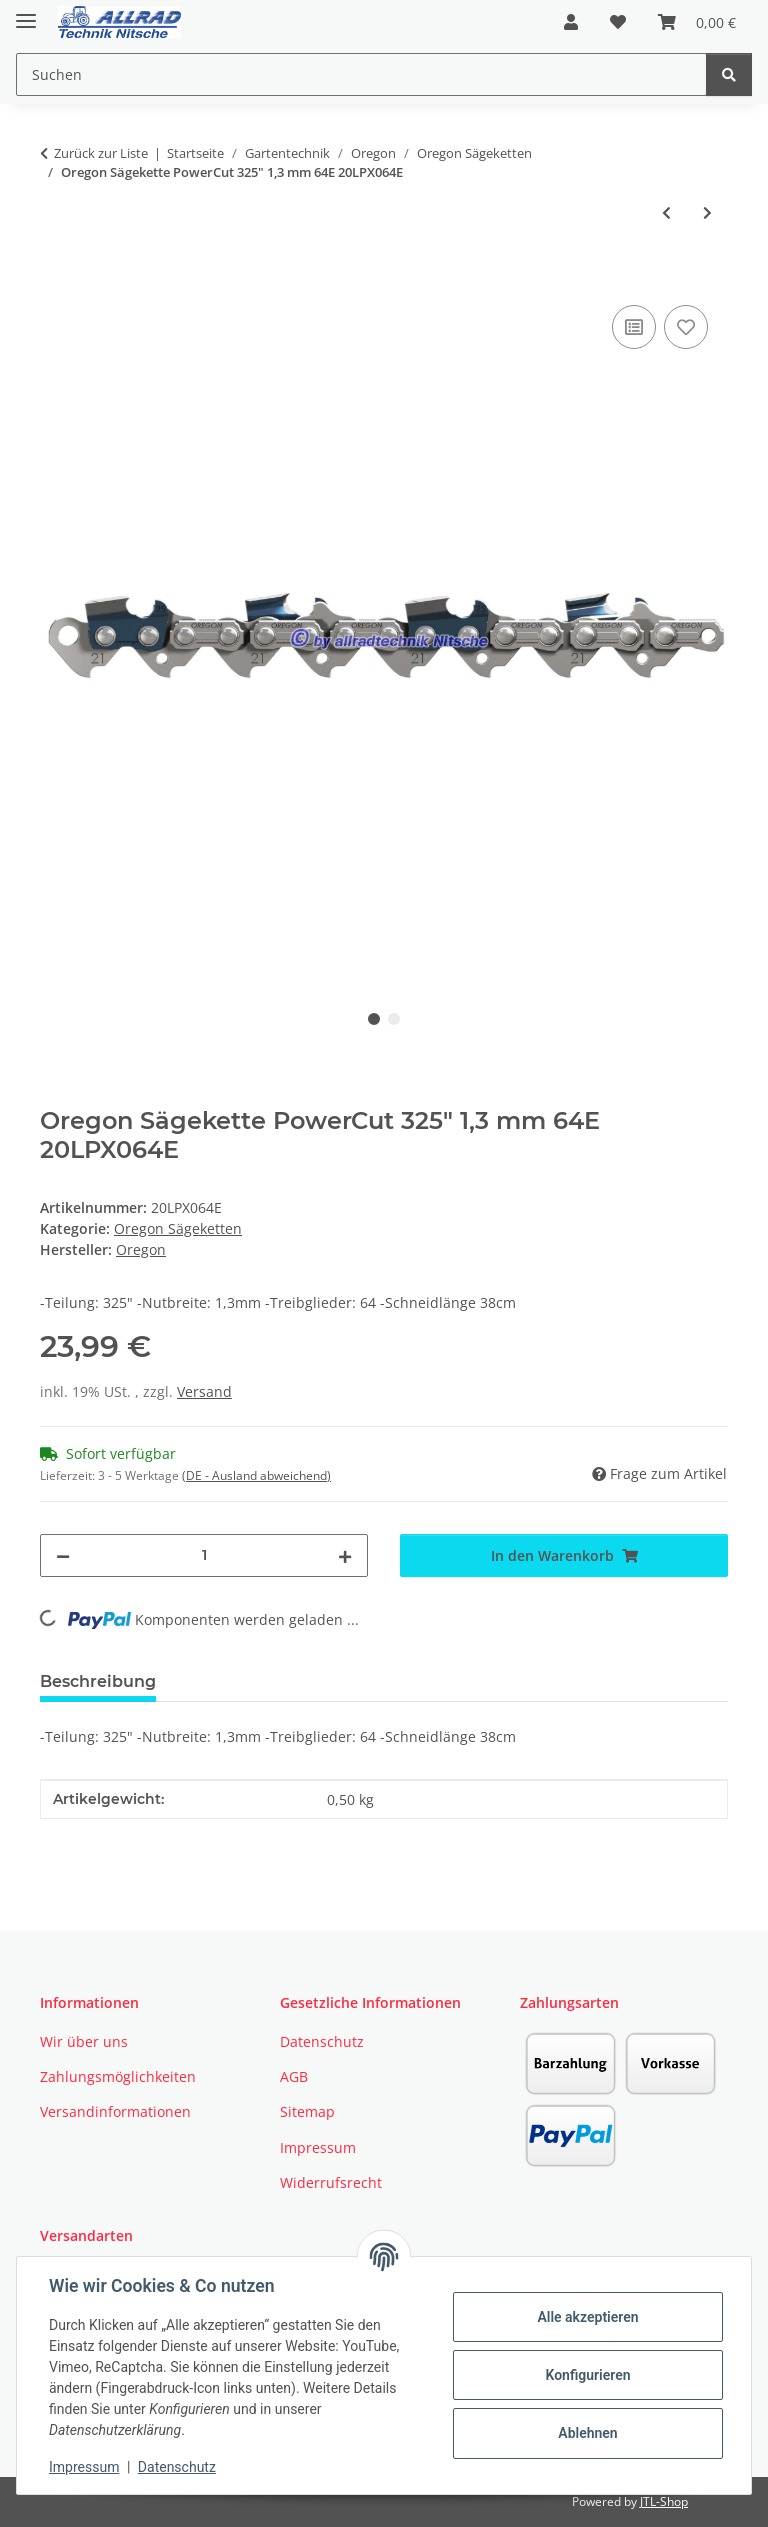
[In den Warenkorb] (56, 278)
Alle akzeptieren (587, 2317)
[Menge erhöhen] (345, 1555)
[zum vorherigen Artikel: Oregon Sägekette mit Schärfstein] (666, 212)
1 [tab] (374, 1019)
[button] (571, 22)
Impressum (84, 2467)
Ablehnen (587, 2433)
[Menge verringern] (63, 1555)
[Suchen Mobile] (361, 74)
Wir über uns (84, 2041)
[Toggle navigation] (26, 12)
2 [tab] (394, 1019)
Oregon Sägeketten (178, 1228)
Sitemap (307, 2111)
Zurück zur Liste (101, 153)
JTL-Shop (664, 2501)
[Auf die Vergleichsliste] (634, 327)
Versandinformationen (115, 2111)
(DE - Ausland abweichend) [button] (256, 1475)
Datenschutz (177, 2467)
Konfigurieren (587, 2375)
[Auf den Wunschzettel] (686, 327)
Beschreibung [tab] (98, 1681)
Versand (204, 1391)
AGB (294, 2076)
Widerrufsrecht (331, 2182)
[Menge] (204, 1555)
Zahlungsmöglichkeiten (118, 2076)
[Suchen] (729, 74)
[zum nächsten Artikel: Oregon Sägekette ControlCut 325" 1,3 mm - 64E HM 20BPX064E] (707, 212)
